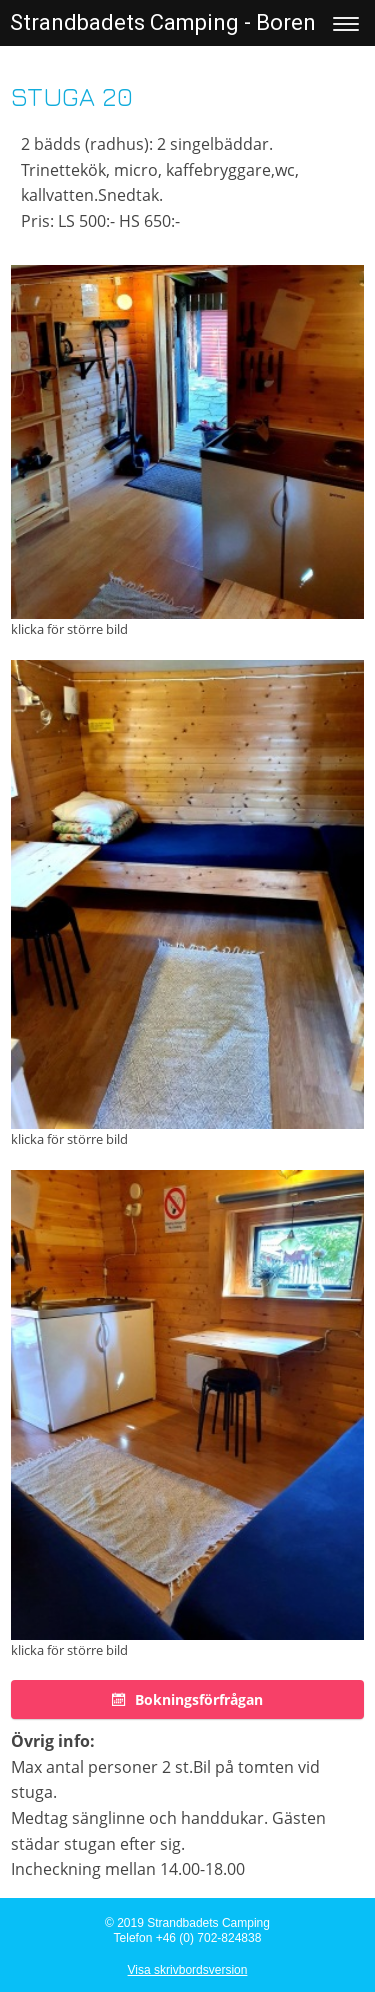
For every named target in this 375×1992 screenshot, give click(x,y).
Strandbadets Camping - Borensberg (191, 22)
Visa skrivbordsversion (188, 1970)
